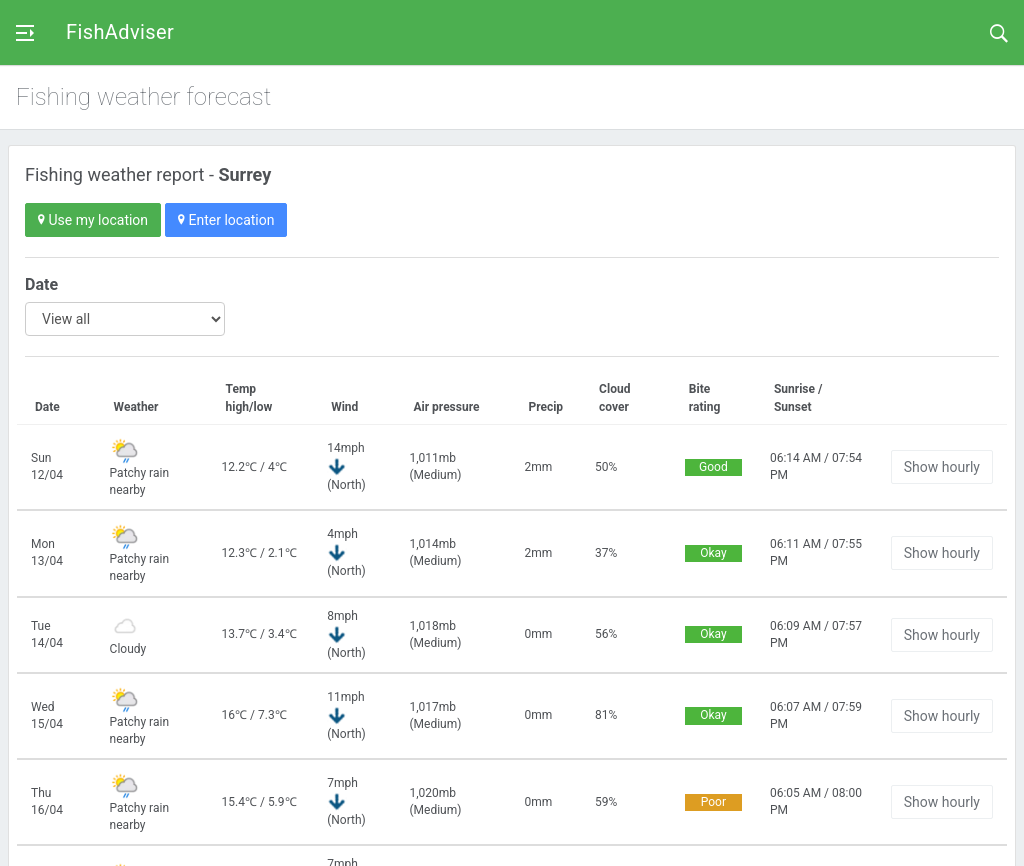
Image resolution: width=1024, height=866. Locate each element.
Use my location (93, 220)
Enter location (226, 220)
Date (41, 284)
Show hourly (942, 467)
